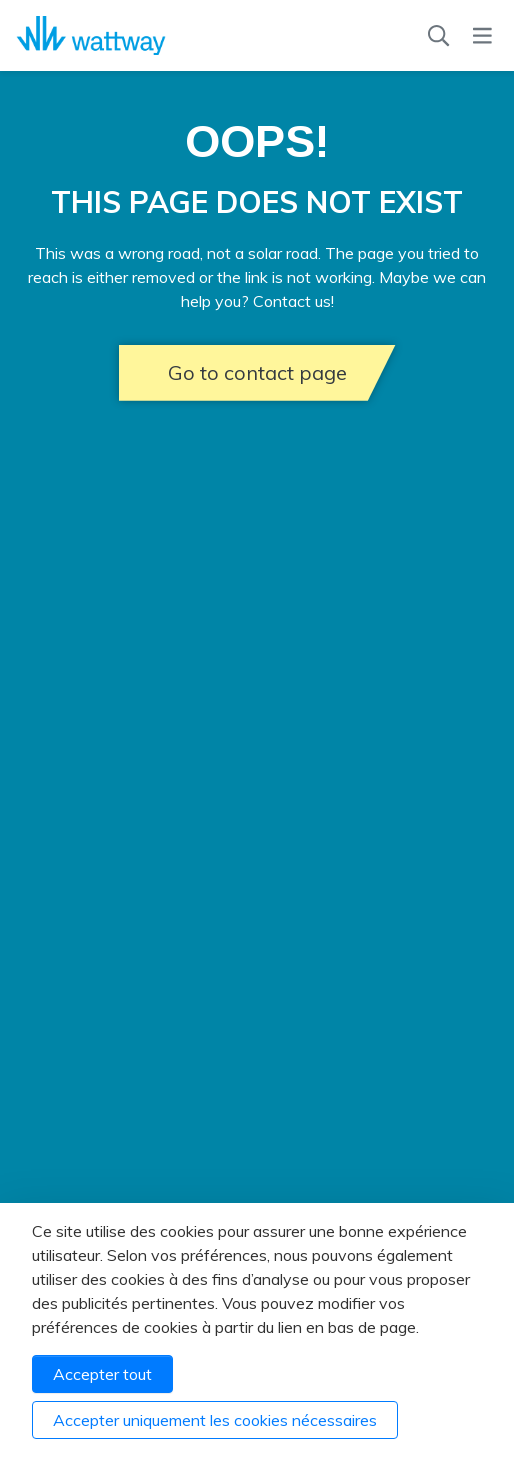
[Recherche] (438, 36)
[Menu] (482, 36)
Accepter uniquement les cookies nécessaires (215, 1420)
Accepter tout (102, 1374)
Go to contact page (257, 372)
